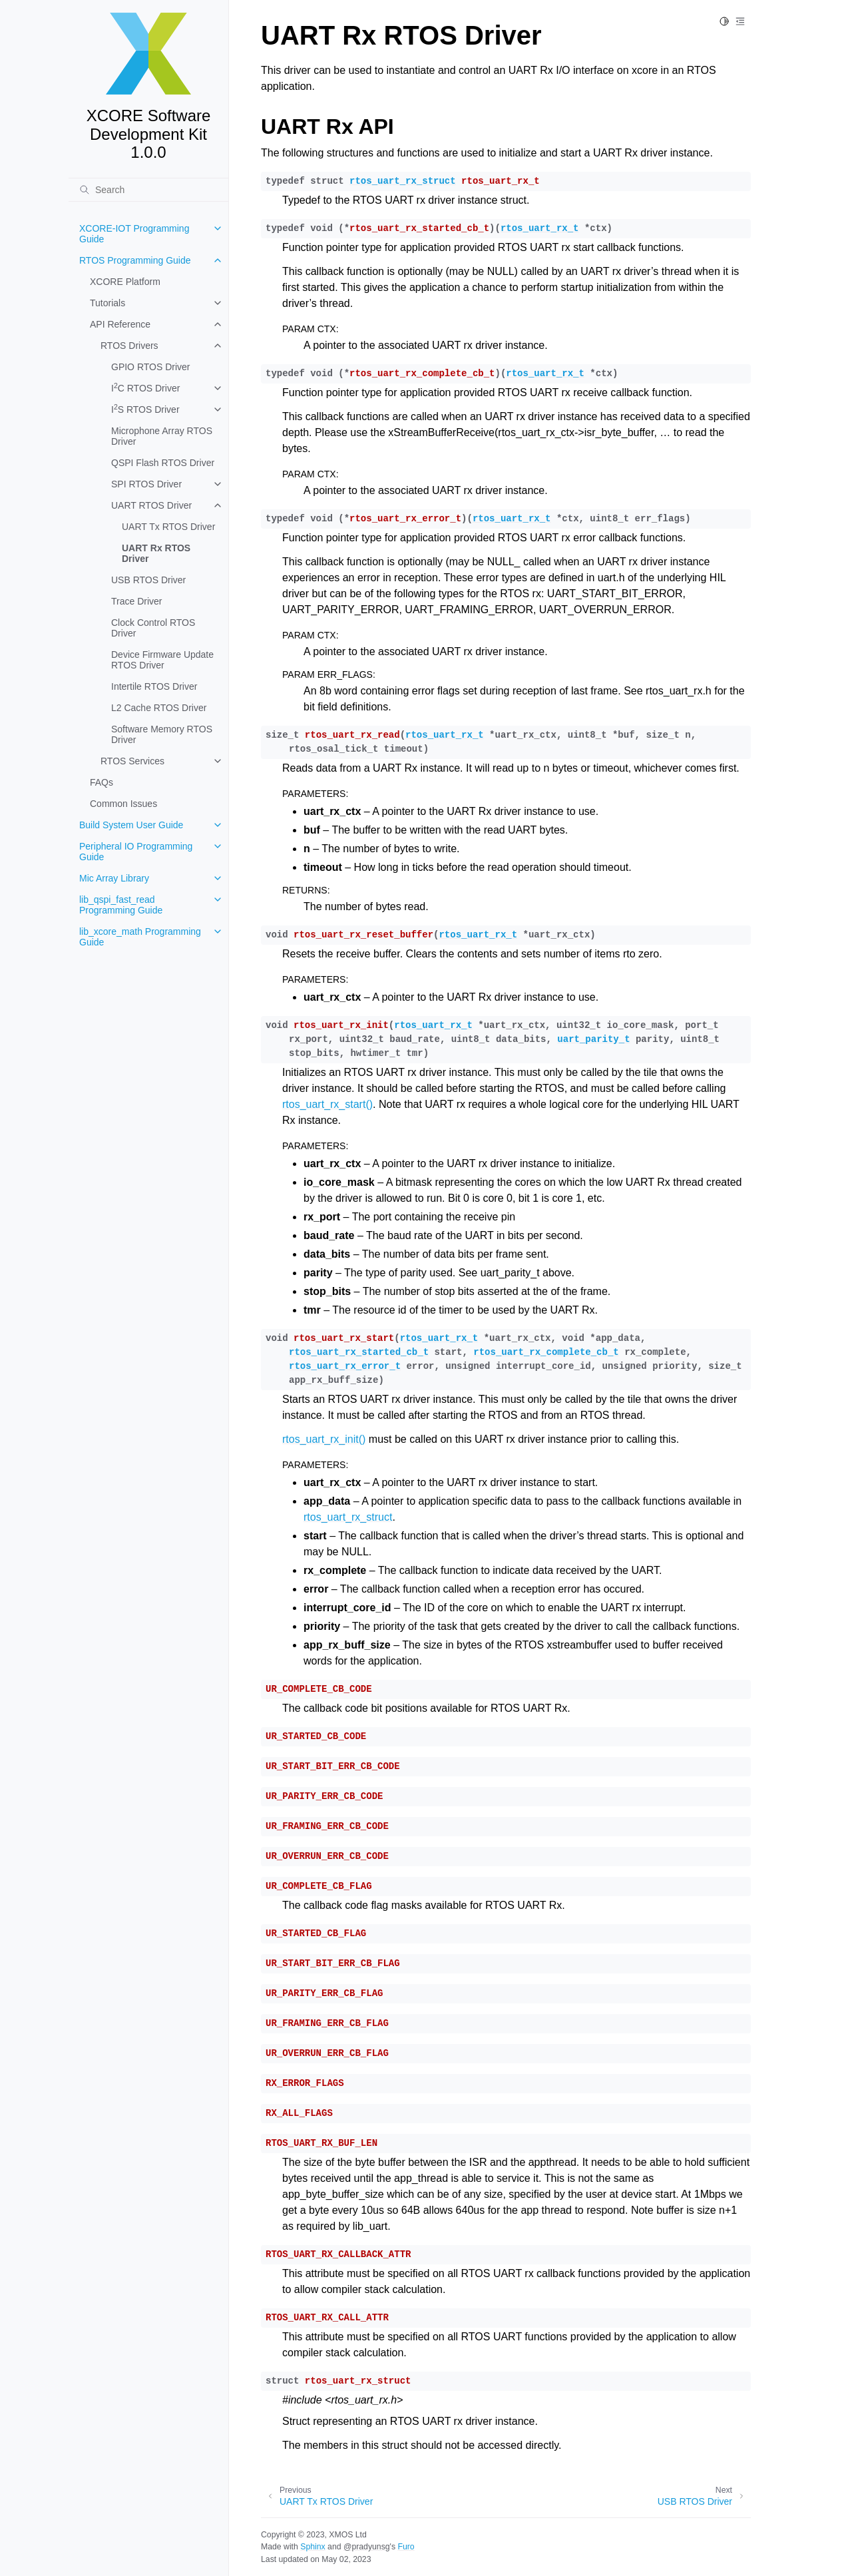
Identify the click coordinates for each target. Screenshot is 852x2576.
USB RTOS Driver (148, 580)
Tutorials (107, 303)
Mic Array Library (114, 878)
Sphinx (312, 2546)
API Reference (120, 324)
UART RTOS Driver (151, 505)
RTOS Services (132, 761)
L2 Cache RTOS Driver (158, 707)
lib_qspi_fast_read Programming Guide (120, 904)
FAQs (101, 782)
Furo (405, 2546)
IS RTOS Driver (145, 409)
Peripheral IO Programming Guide (135, 851)
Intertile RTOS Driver (154, 686)
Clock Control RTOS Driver (153, 628)
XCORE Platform (125, 281)
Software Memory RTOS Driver (161, 734)
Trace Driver (136, 601)
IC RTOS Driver (145, 387)
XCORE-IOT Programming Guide (134, 233)
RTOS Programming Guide (135, 260)
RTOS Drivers (129, 345)
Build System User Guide (131, 825)
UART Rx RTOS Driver (156, 553)
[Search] (148, 190)
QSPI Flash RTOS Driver (162, 462)
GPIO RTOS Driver (150, 367)
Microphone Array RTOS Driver (161, 436)
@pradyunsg (366, 2546)
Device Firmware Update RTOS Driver (162, 659)
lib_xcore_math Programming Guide (140, 936)
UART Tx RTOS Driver (168, 526)
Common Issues (123, 803)
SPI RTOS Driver (146, 484)
